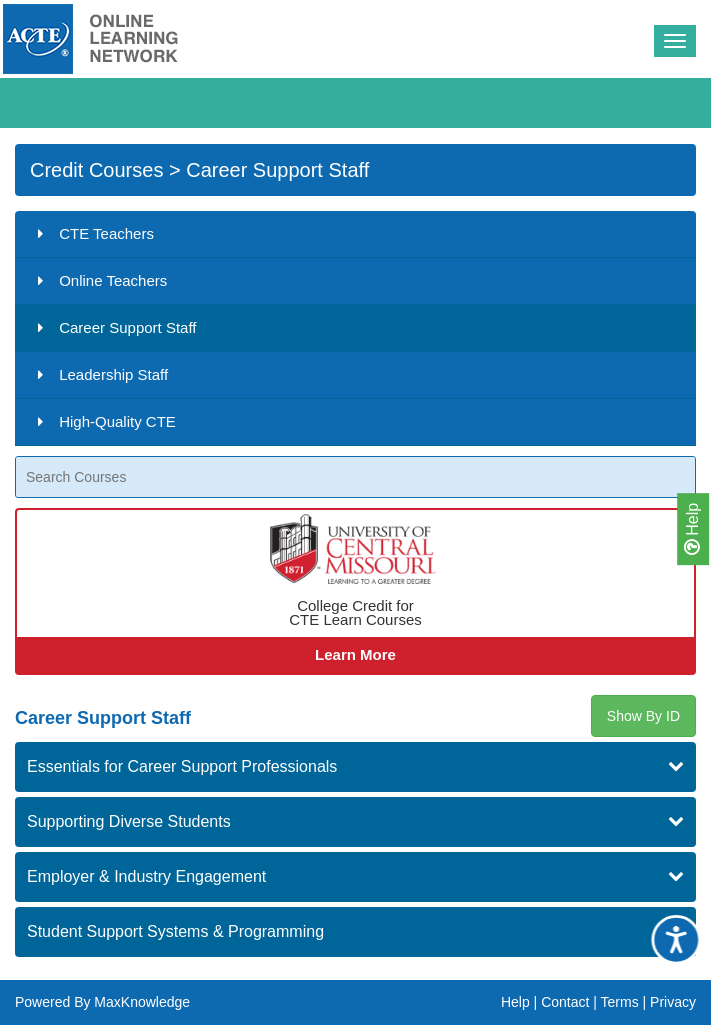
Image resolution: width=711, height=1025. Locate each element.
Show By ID (643, 716)
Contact (565, 1002)
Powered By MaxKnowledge (102, 1002)
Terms (620, 1002)
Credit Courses (96, 170)
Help (692, 528)
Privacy (673, 1002)
